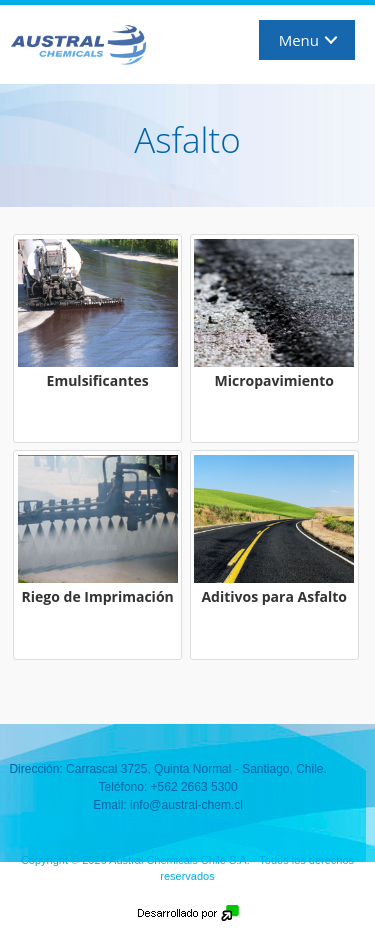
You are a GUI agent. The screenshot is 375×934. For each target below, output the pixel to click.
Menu (299, 40)
